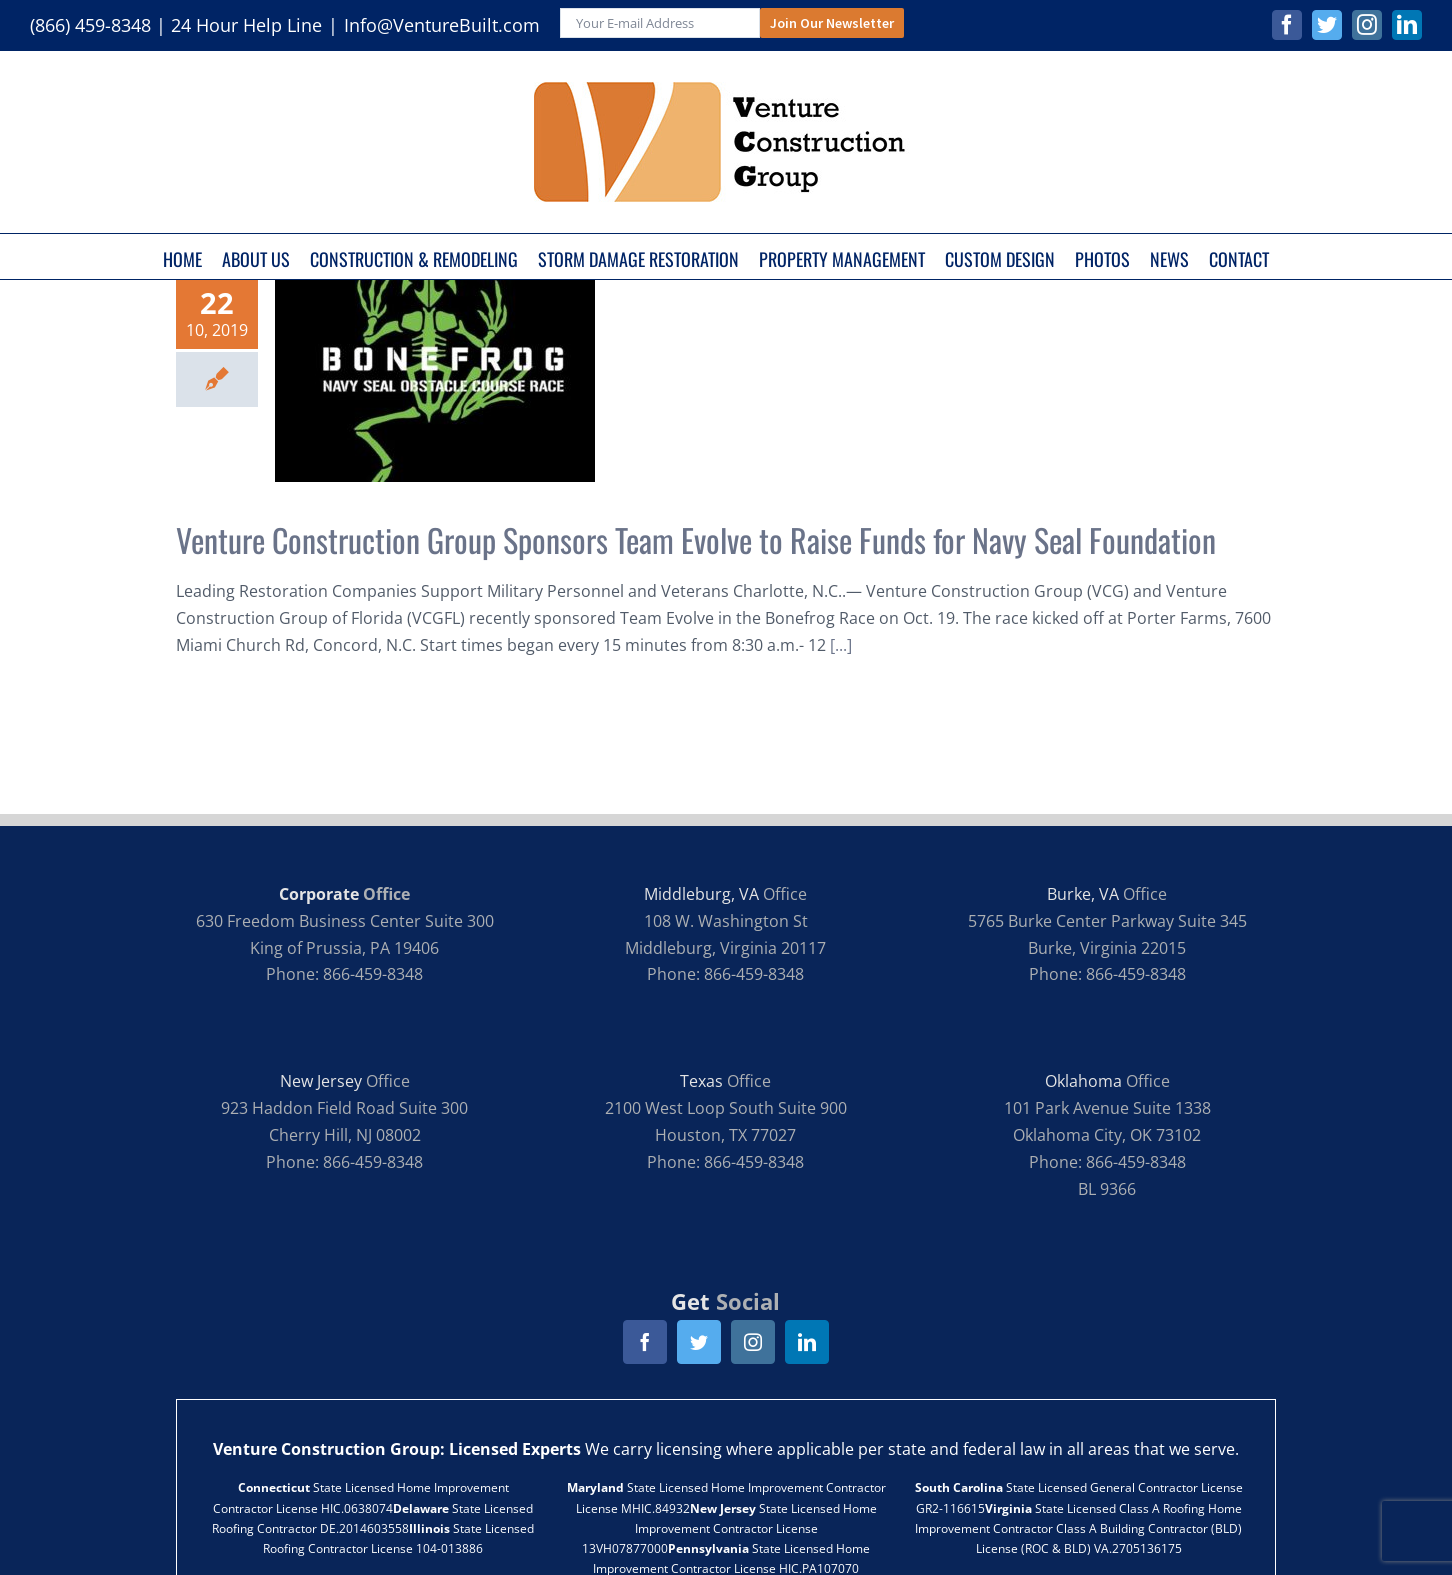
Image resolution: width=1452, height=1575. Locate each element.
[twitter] (699, 1342)
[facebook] (645, 1342)
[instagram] (753, 1342)
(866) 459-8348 (90, 25)
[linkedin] (807, 1342)
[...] (841, 645)
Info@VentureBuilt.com (442, 25)
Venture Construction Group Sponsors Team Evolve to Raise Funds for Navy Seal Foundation (696, 539)
